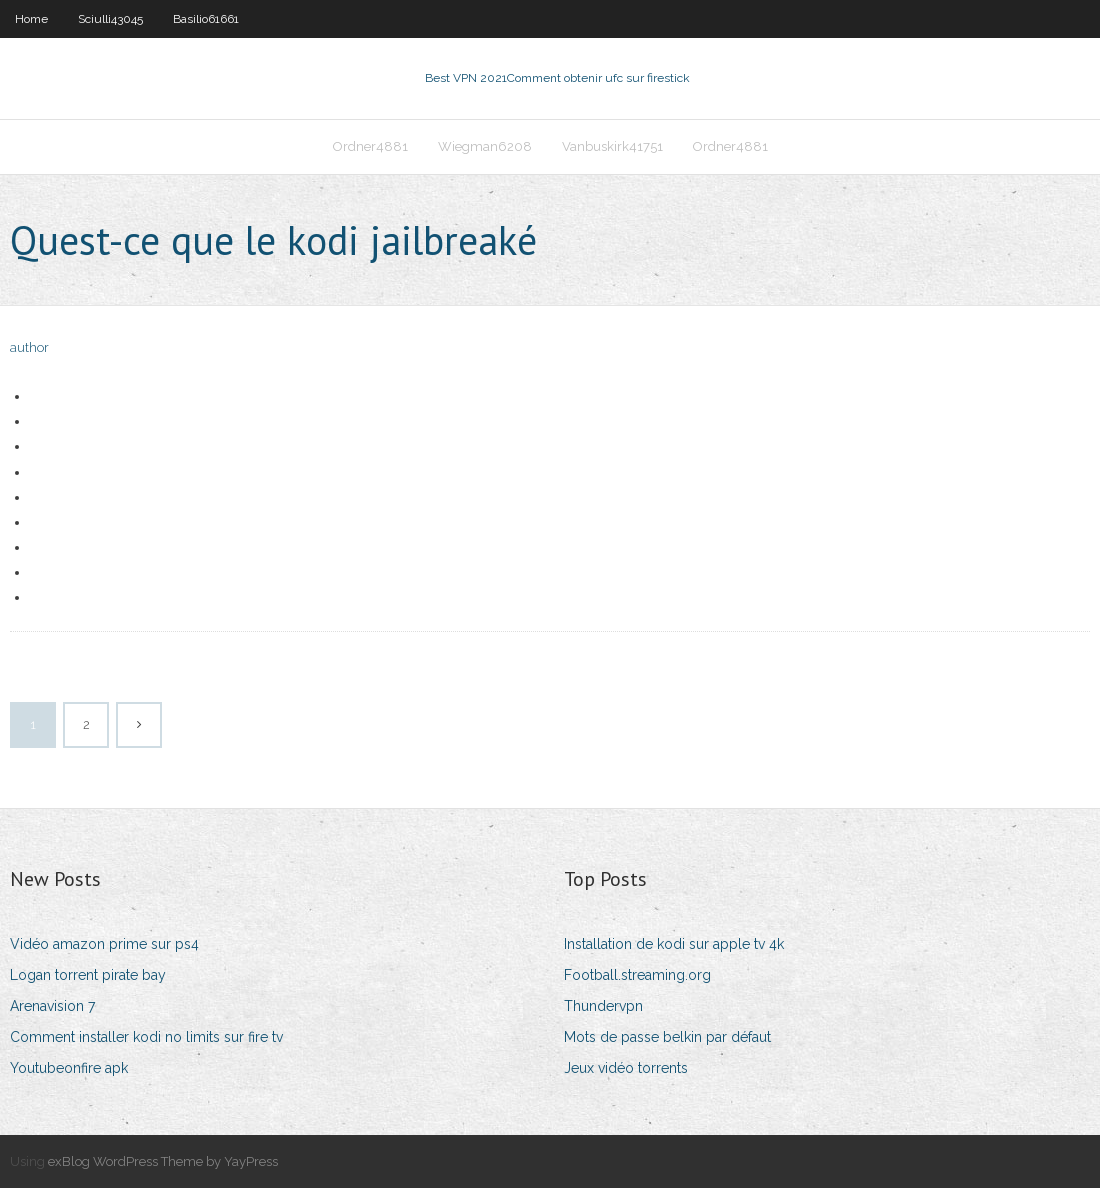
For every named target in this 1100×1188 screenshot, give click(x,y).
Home (31, 19)
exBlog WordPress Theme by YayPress (163, 1161)
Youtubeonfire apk (69, 1068)
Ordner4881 (370, 146)
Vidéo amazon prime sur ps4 (104, 944)
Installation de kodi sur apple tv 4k (674, 944)
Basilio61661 (206, 19)
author (29, 347)
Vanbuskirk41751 (612, 146)
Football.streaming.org (637, 975)
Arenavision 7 (52, 1006)
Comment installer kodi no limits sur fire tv (146, 1037)
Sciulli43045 (110, 19)
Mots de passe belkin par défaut (667, 1037)
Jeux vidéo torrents (626, 1068)
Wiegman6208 (485, 146)
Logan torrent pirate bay (88, 975)
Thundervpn (603, 1006)
